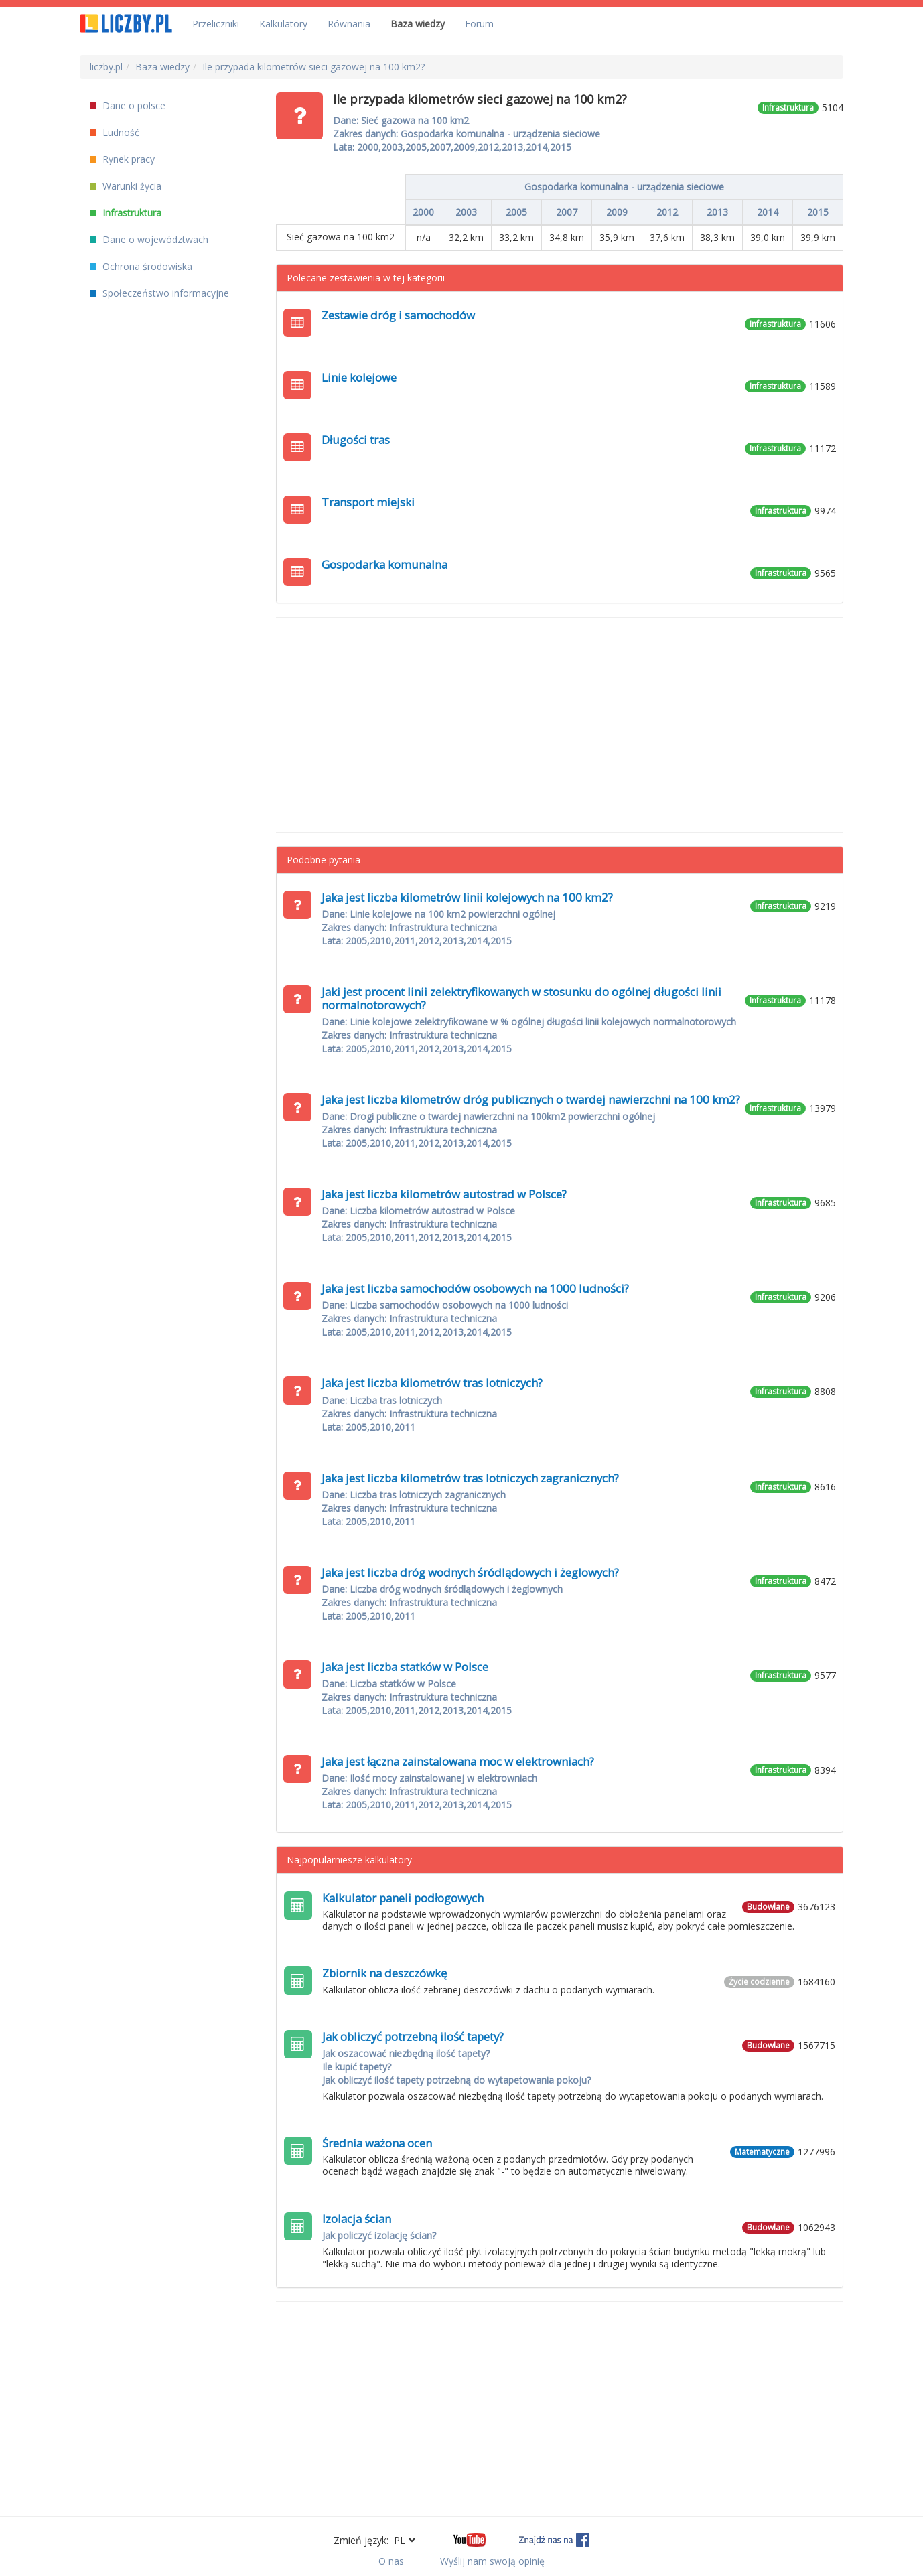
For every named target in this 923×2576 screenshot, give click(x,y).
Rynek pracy (122, 159)
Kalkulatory (283, 23)
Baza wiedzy (417, 23)
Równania (349, 23)
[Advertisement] (560, 724)
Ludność (114, 132)
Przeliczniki (215, 23)
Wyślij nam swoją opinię (492, 2561)
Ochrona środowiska (141, 266)
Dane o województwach (149, 239)
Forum (479, 23)
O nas (391, 2561)
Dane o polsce (127, 105)
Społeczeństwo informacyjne (159, 293)
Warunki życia (125, 186)
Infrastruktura (125, 212)
